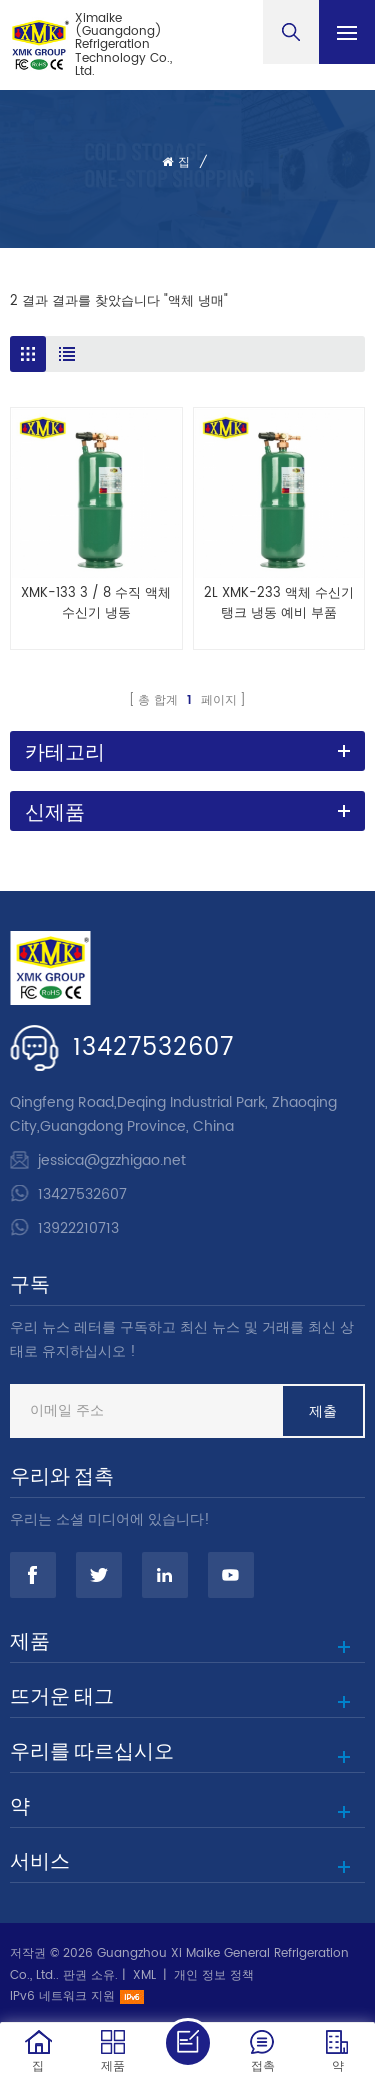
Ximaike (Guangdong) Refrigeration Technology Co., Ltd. (123, 45)
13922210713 (78, 1228)
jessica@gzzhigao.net (112, 1160)
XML (144, 1975)
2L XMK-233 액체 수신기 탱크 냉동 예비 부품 (279, 604)
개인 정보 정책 (214, 1975)
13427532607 (153, 1048)
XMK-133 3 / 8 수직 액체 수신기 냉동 (96, 604)
